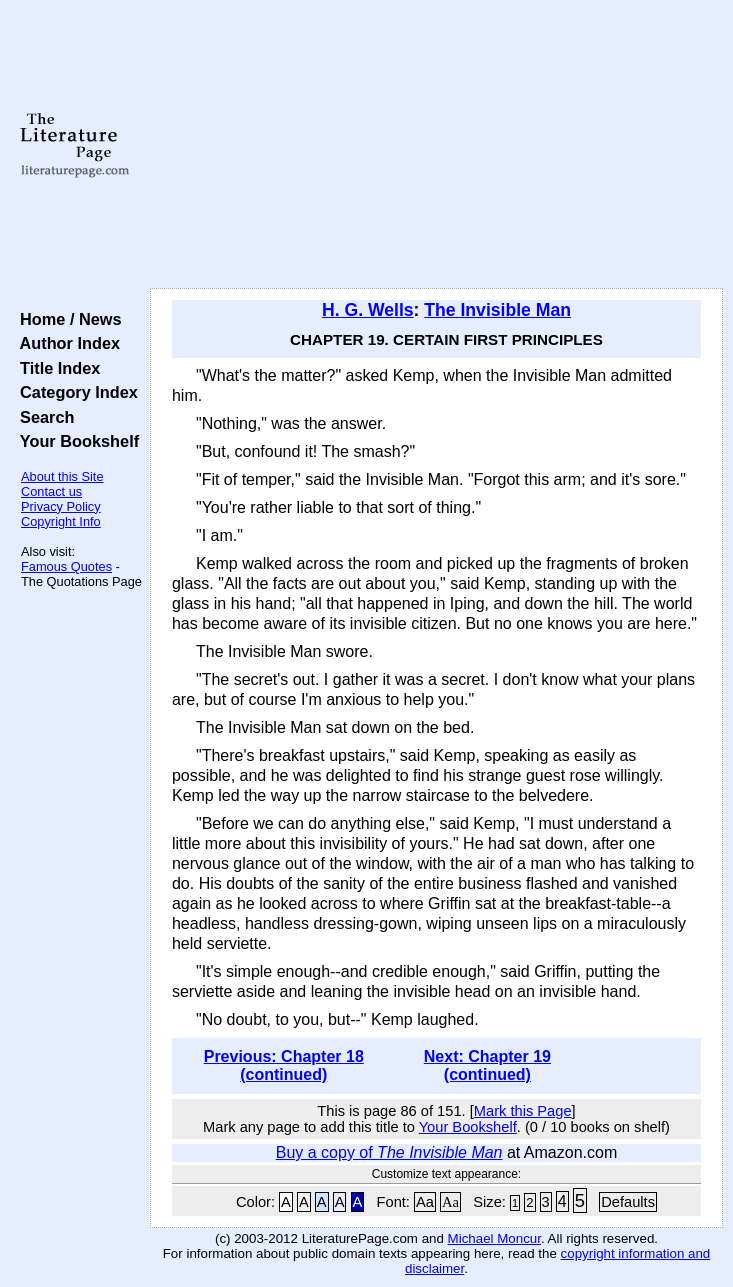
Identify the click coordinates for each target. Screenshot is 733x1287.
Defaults (628, 1202)
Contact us (51, 491)
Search (42, 417)
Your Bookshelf (75, 441)
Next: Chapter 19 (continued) (487, 1065)
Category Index (74, 392)
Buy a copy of (389, 1152)
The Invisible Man (497, 310)
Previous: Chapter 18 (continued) (284, 1065)
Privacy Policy (61, 506)
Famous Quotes (66, 566)
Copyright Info (61, 521)
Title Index (55, 368)
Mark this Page (523, 1111)
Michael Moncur (494, 1238)
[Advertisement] (436, 145)
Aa (425, 1202)
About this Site (62, 476)
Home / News (66, 319)
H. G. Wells (368, 310)
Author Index (65, 343)
